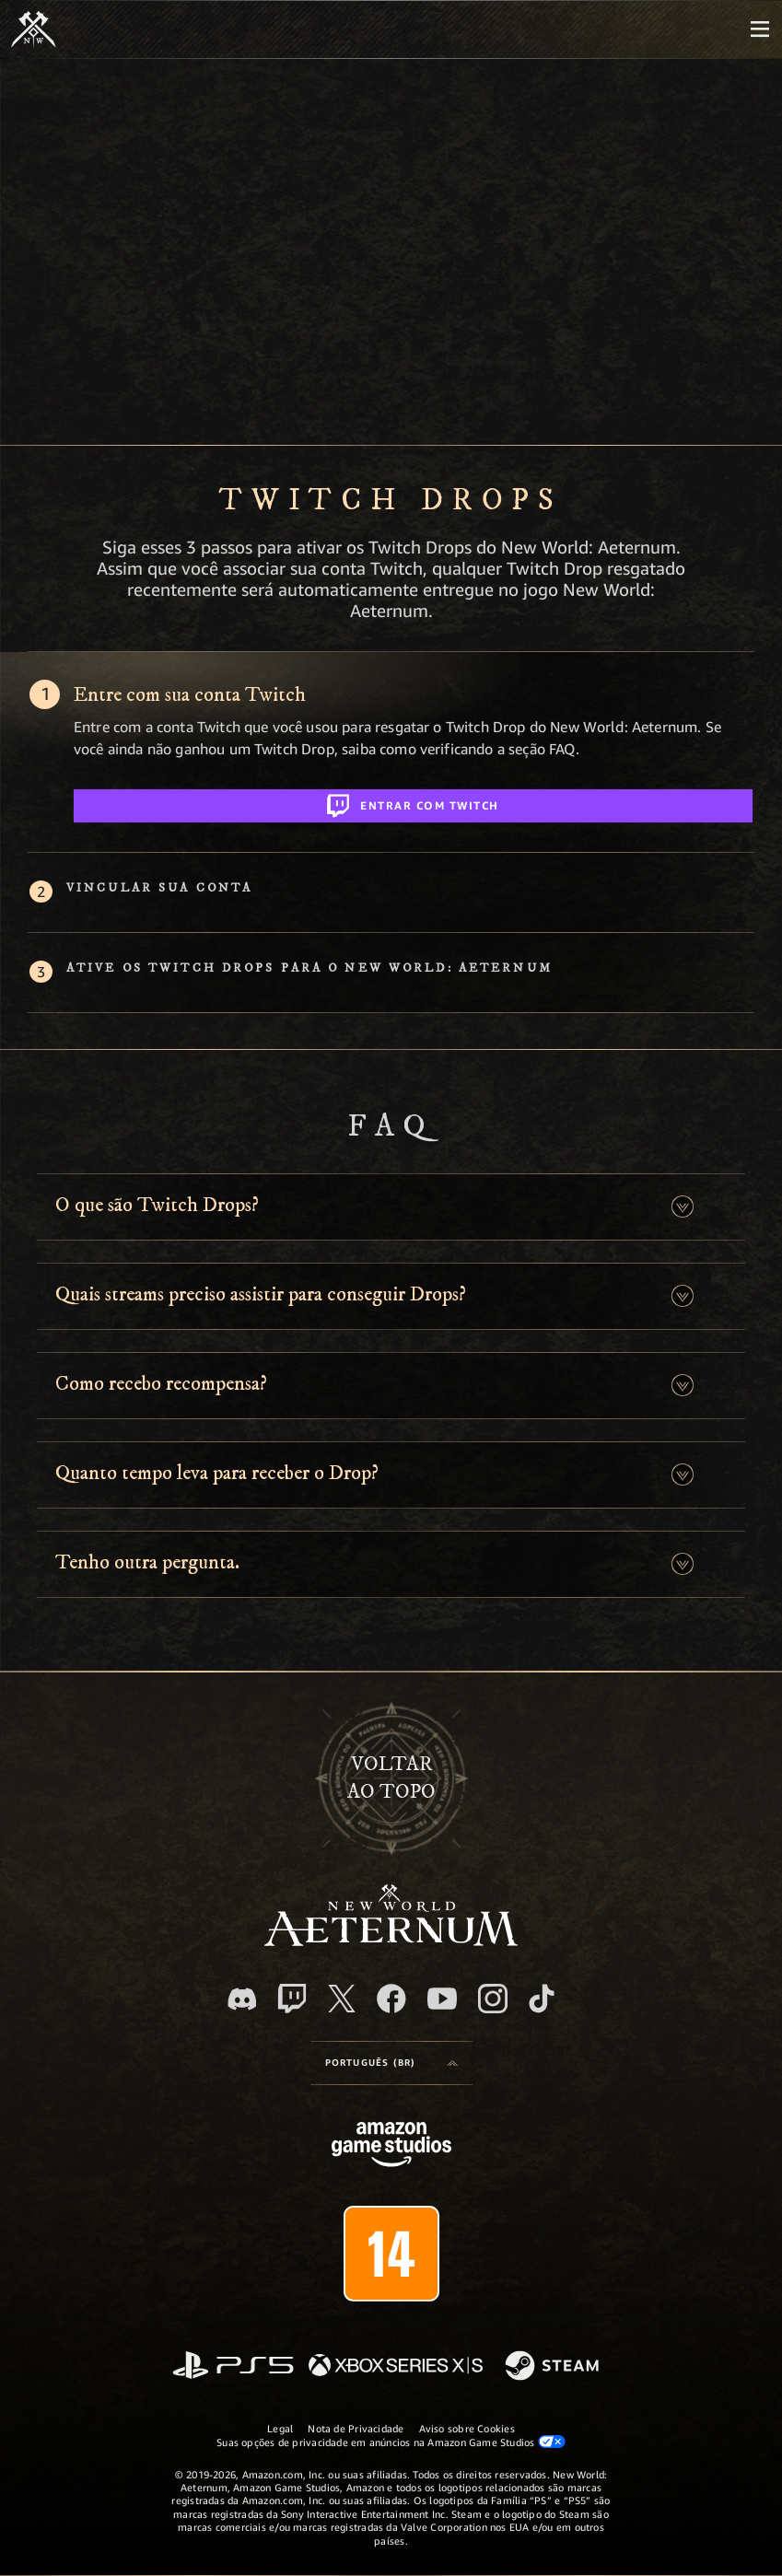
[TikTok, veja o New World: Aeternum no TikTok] (541, 1998)
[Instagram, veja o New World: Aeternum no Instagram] (493, 1998)
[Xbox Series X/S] (395, 2366)
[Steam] (554, 2367)
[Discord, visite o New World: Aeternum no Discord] (242, 1999)
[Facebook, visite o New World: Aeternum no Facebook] (391, 1998)
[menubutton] (760, 29)
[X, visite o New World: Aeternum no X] (342, 1998)
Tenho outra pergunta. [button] (147, 1562)
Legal (280, 2428)
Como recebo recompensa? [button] (161, 1383)
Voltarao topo (391, 1778)
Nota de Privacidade (355, 2428)
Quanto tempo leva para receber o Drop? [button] (217, 1473)
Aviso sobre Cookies (467, 2428)
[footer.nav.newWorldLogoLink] (391, 1941)
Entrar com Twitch (413, 802)
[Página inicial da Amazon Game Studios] (391, 2146)
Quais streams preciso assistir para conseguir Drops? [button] (260, 1294)
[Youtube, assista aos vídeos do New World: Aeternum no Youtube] (442, 1998)
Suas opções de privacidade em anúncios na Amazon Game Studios (391, 2441)
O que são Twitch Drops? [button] (157, 1205)
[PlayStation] (233, 2366)
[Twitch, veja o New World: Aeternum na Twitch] (292, 1998)
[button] (682, 1207)
